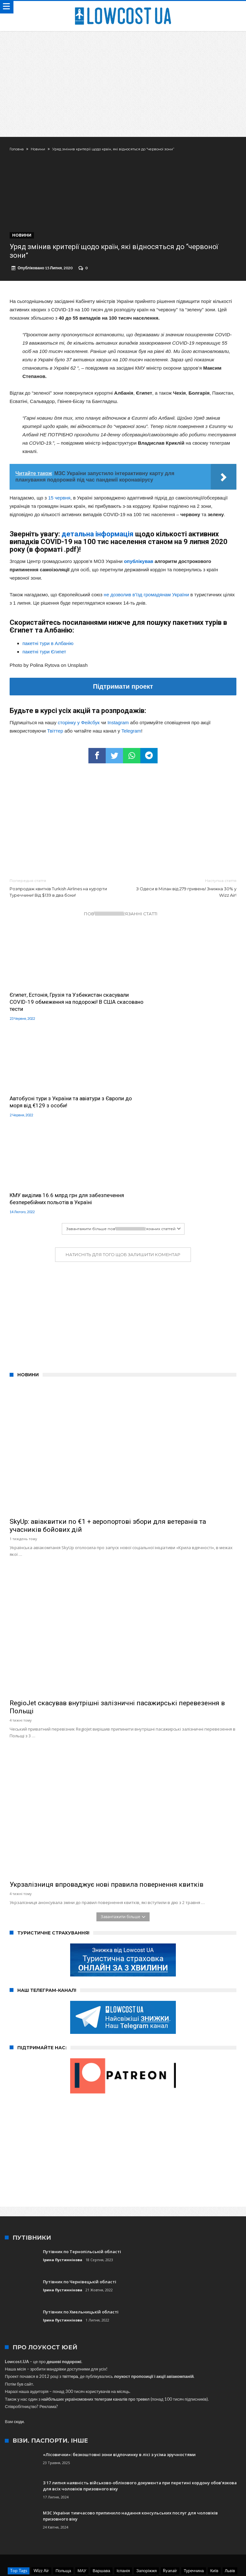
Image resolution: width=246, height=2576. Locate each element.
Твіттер (55, 734)
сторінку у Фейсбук (79, 726)
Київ (214, 2484)
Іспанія (123, 2484)
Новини (38, 149)
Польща (63, 2484)
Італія (77, 2492)
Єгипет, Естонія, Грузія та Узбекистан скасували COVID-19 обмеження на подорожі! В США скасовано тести (56, 1005)
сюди (19, 2335)
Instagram (118, 726)
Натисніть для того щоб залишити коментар (123, 1168)
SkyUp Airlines (140, 2492)
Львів (230, 2484)
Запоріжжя (146, 2484)
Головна (17, 149)
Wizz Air (41, 2484)
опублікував (138, 564)
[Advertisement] (123, 79)
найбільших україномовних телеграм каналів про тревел (95, 2312)
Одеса (115, 2492)
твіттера (70, 2290)
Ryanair (170, 2484)
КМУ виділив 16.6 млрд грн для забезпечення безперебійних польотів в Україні (59, 1109)
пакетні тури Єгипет (44, 655)
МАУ (82, 2484)
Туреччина (194, 2484)
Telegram (131, 734)
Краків (166, 2492)
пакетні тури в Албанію (47, 647)
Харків (96, 2492)
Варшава (101, 2484)
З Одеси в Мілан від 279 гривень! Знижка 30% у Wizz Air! (184, 891)
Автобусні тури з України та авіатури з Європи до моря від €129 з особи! (173, 1002)
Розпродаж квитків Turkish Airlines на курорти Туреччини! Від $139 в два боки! (61, 891)
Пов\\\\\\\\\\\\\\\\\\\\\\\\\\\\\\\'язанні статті (121, 917)
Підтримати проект (123, 690)
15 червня (59, 501)
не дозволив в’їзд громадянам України (146, 598)
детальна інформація (98, 537)
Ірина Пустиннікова (62, 2173)
